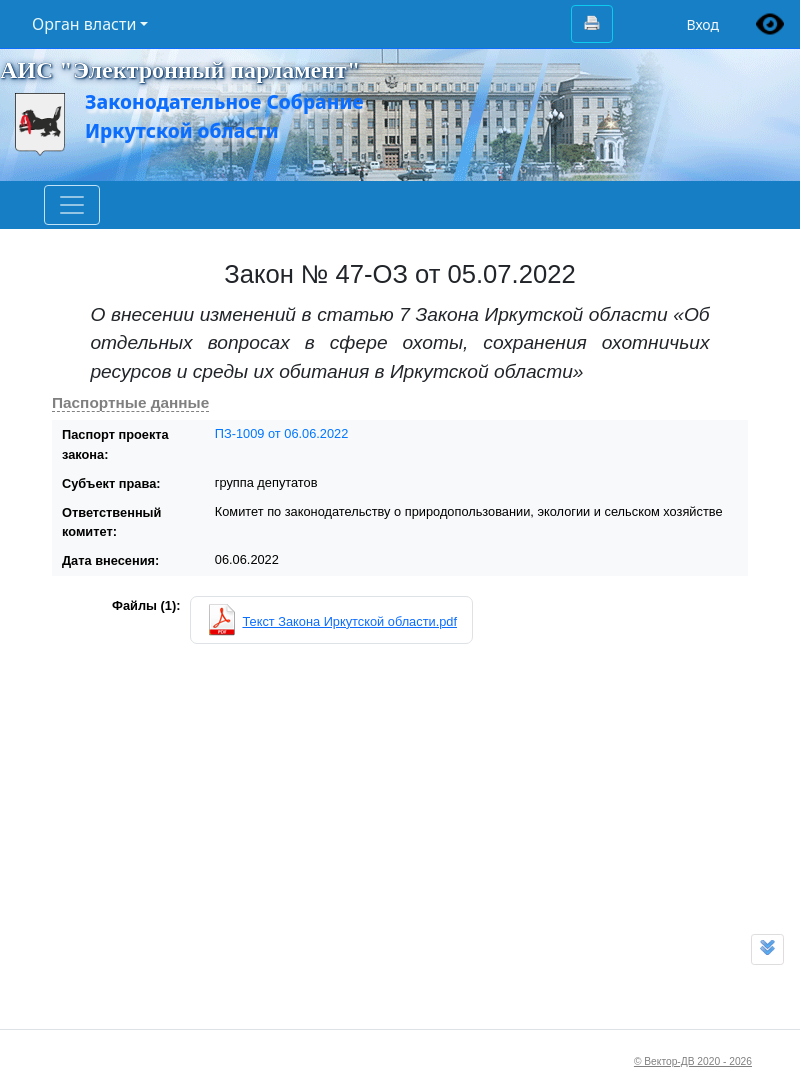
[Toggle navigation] (72, 205)
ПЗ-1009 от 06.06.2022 (282, 433)
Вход (702, 24)
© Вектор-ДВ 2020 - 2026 (693, 1061)
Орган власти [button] (84, 24)
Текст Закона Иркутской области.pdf (349, 621)
